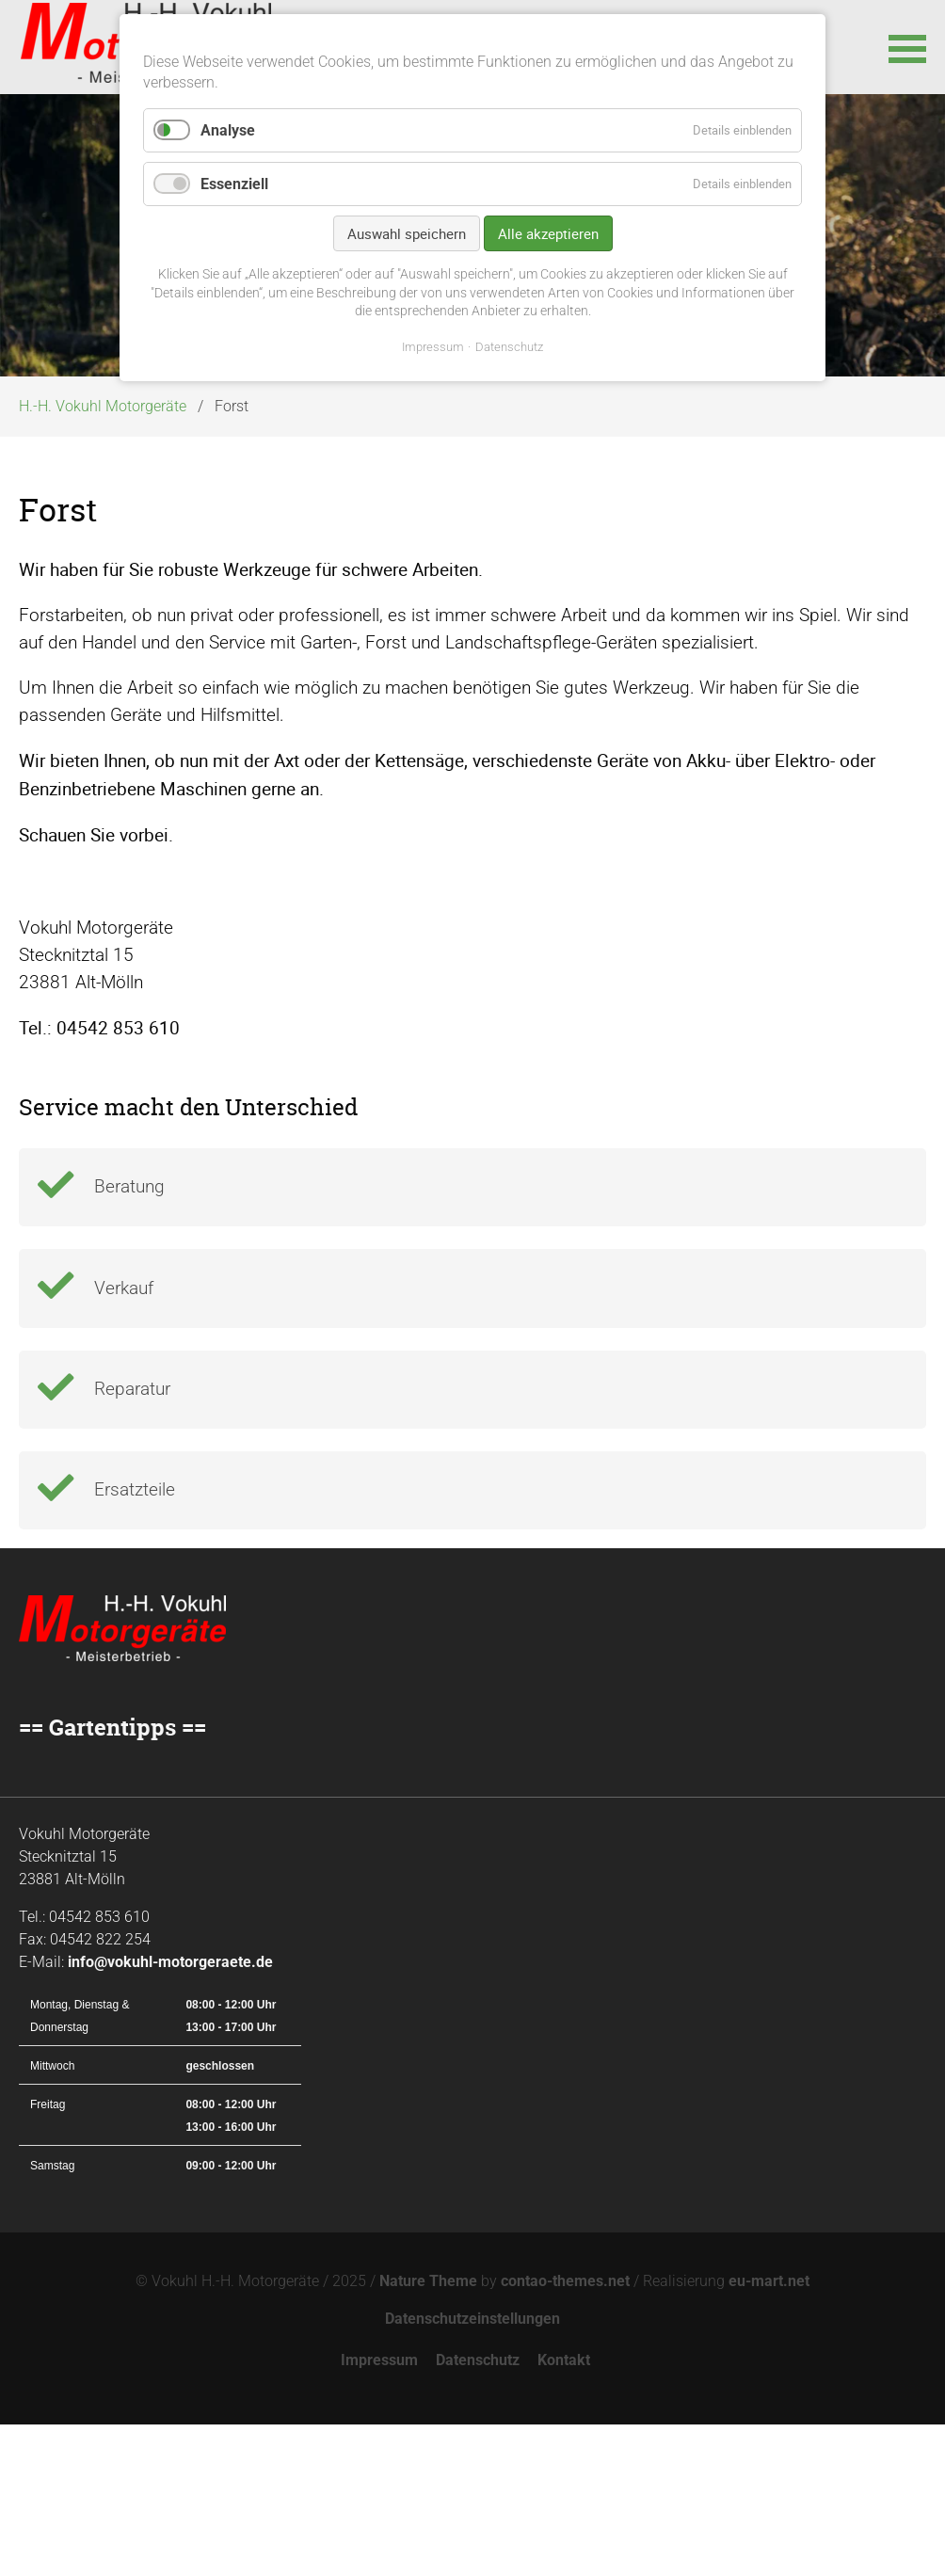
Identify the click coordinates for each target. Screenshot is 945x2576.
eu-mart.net (769, 2432)
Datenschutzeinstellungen (472, 2470)
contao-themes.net (565, 2432)
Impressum (379, 2511)
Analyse (227, 130)
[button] (907, 47)
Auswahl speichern (406, 233)
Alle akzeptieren (548, 233)
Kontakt (563, 2511)
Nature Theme (428, 2432)
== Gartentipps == (112, 1879)
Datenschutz (478, 2511)
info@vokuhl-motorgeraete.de (170, 2113)
